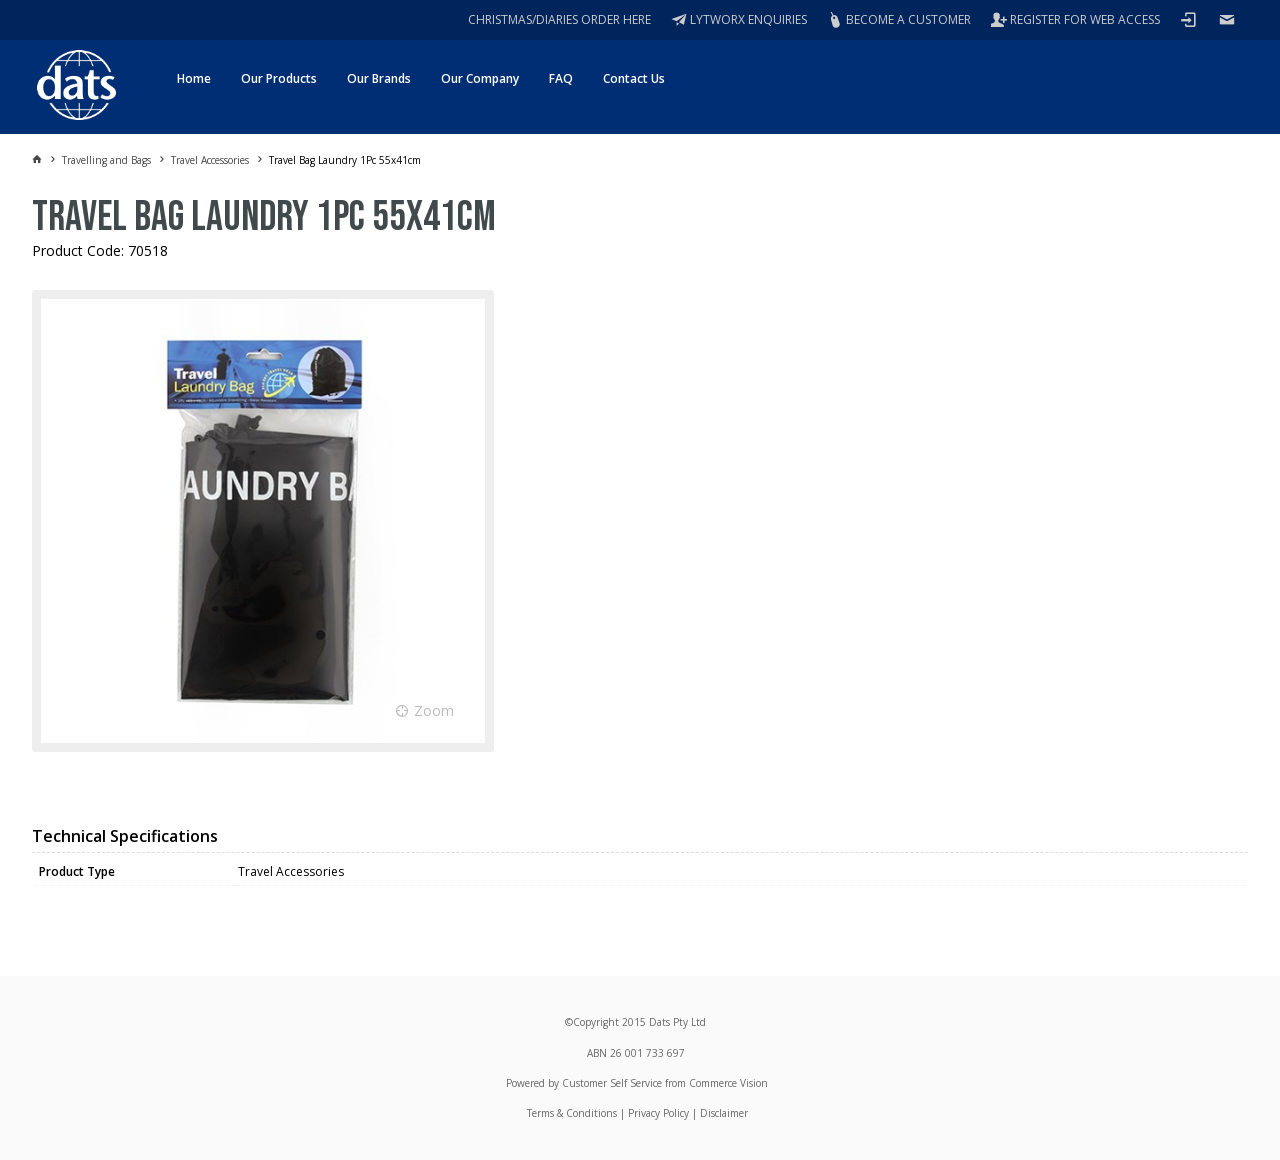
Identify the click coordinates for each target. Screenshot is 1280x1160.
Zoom (434, 710)
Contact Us (634, 78)
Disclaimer (724, 1113)
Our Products (279, 78)
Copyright (596, 1022)
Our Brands (379, 78)
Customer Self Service (612, 1083)
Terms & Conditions (572, 1113)
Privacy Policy (658, 1113)
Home (194, 78)
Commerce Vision (728, 1083)
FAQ (561, 78)
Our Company (480, 78)
